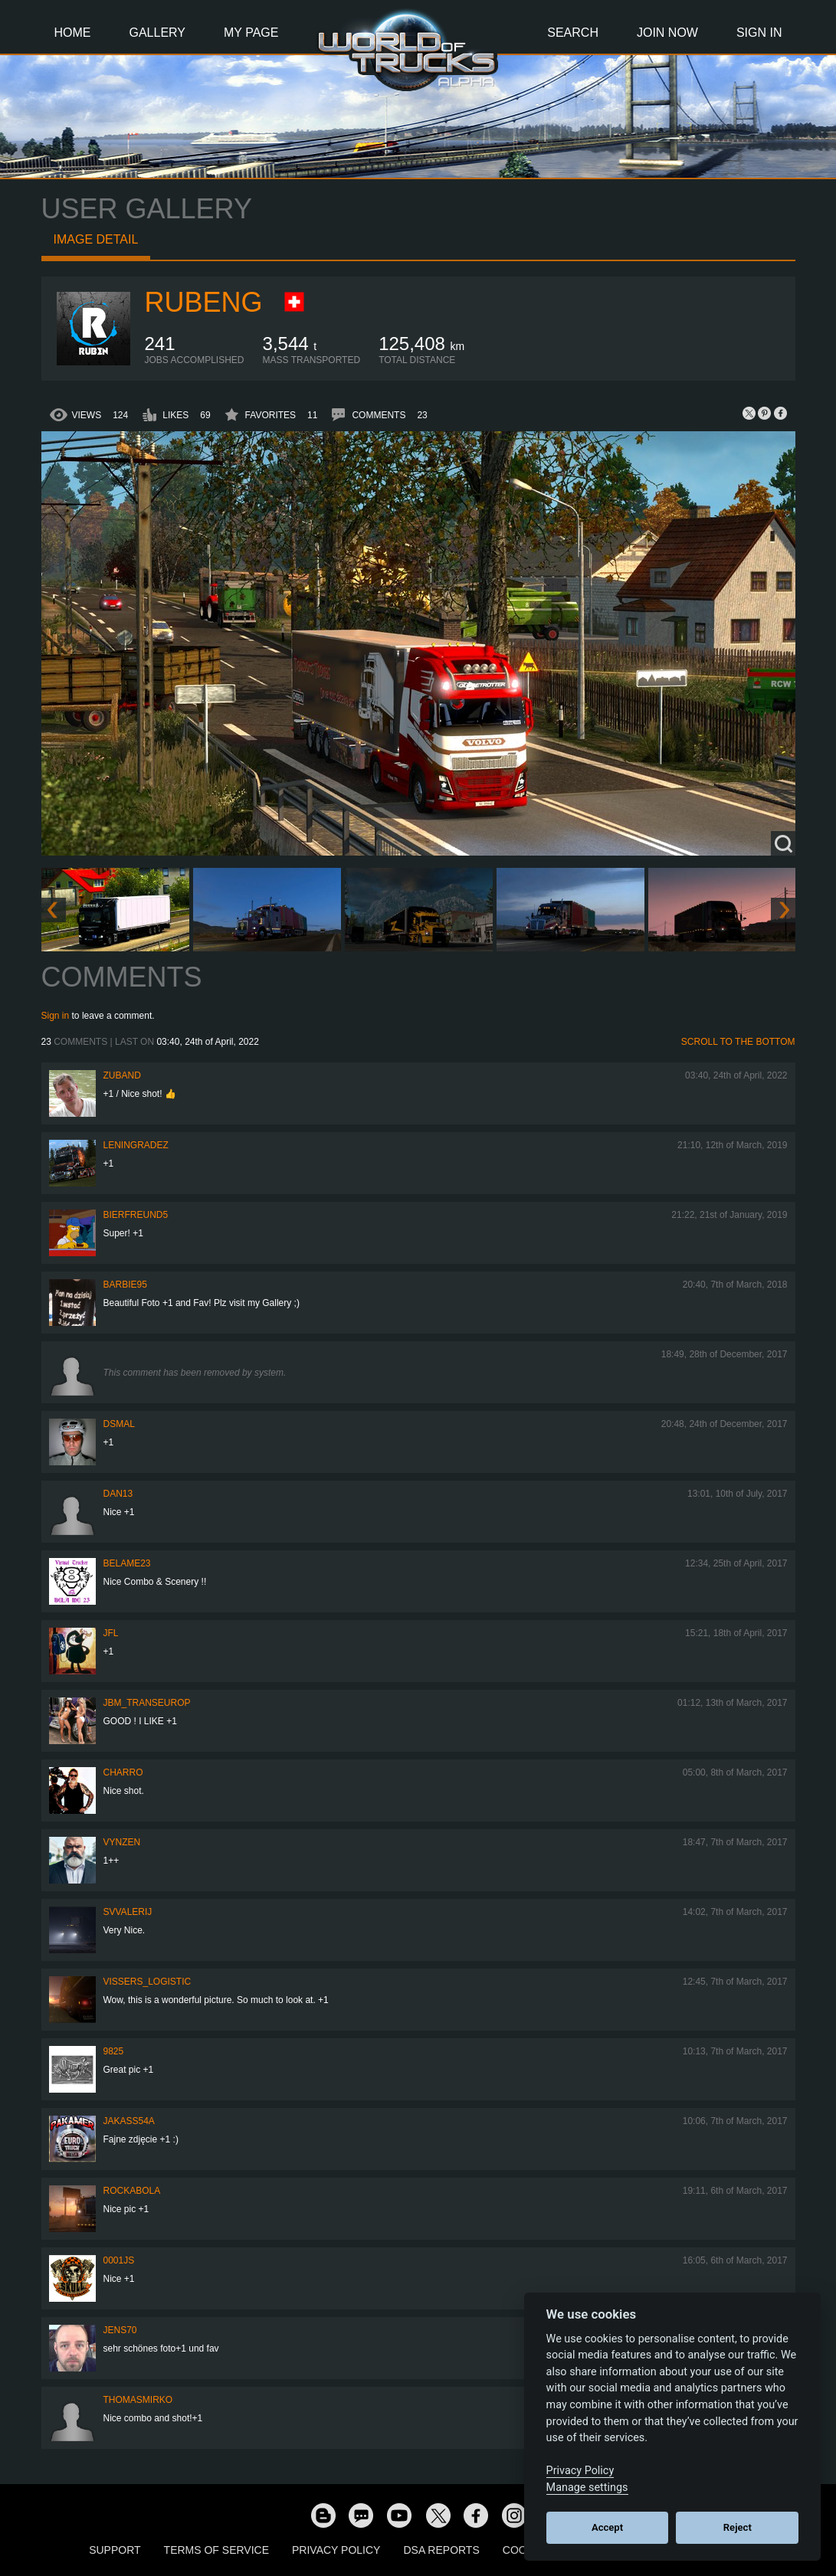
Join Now (667, 32)
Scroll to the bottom (738, 1041)
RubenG (204, 302)
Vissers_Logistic (147, 1981)
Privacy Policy (336, 2550)
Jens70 (120, 2330)
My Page (251, 32)
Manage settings (587, 2487)
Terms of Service (216, 2550)
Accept (607, 2527)
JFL (111, 1633)
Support (114, 2550)
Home (72, 32)
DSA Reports (441, 2550)
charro (123, 1772)
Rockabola (132, 2190)
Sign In (759, 32)
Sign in (55, 1015)
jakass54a (129, 2121)
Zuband (122, 1075)
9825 (113, 2051)
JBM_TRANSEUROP (147, 1702)
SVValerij (127, 1912)
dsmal (119, 1424)
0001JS (119, 2260)
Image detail (96, 239)
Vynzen (122, 1842)
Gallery (157, 32)
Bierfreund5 (136, 1214)
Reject (737, 2527)
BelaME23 (127, 1563)
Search (572, 32)
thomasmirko (138, 2399)
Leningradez (136, 1145)
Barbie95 (125, 1284)
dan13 (118, 1493)
